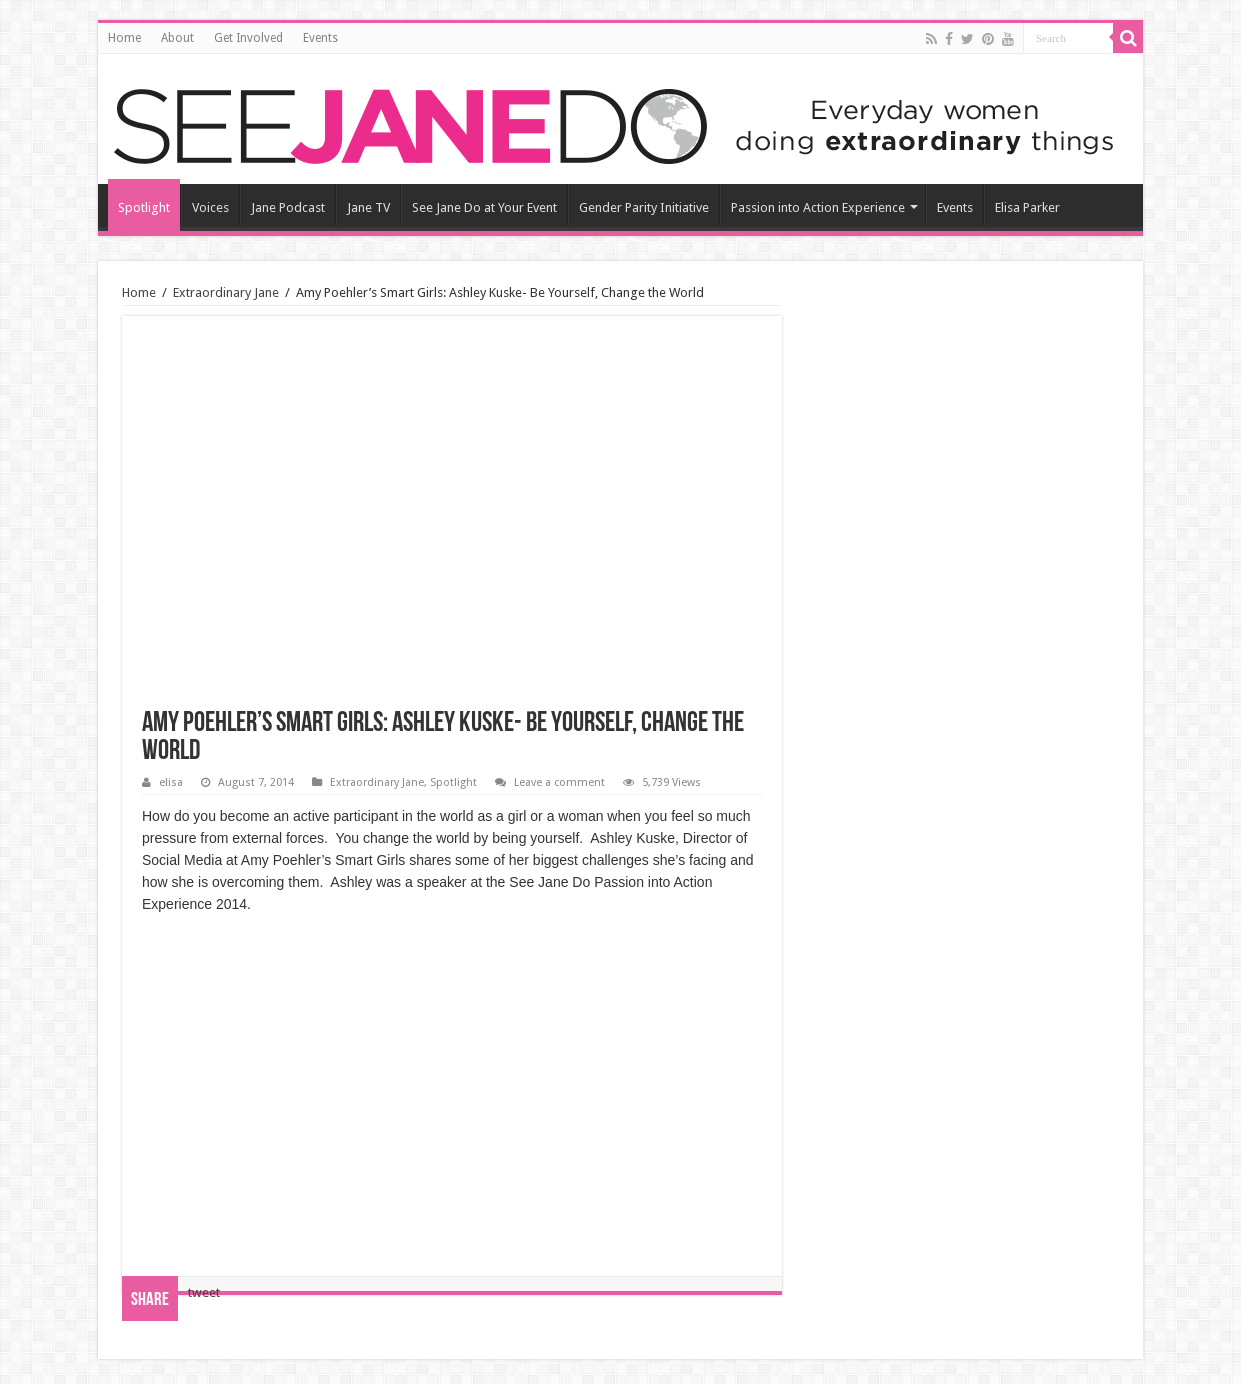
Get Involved (248, 38)
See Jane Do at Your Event (484, 207)
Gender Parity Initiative (644, 207)
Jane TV (368, 207)
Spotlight (144, 207)
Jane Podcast (288, 207)
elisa (171, 782)
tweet (204, 1292)
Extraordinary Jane (226, 292)
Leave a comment (559, 782)
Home (124, 38)
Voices (210, 207)
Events (320, 38)
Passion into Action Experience (818, 207)
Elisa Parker (1027, 207)
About (177, 38)
